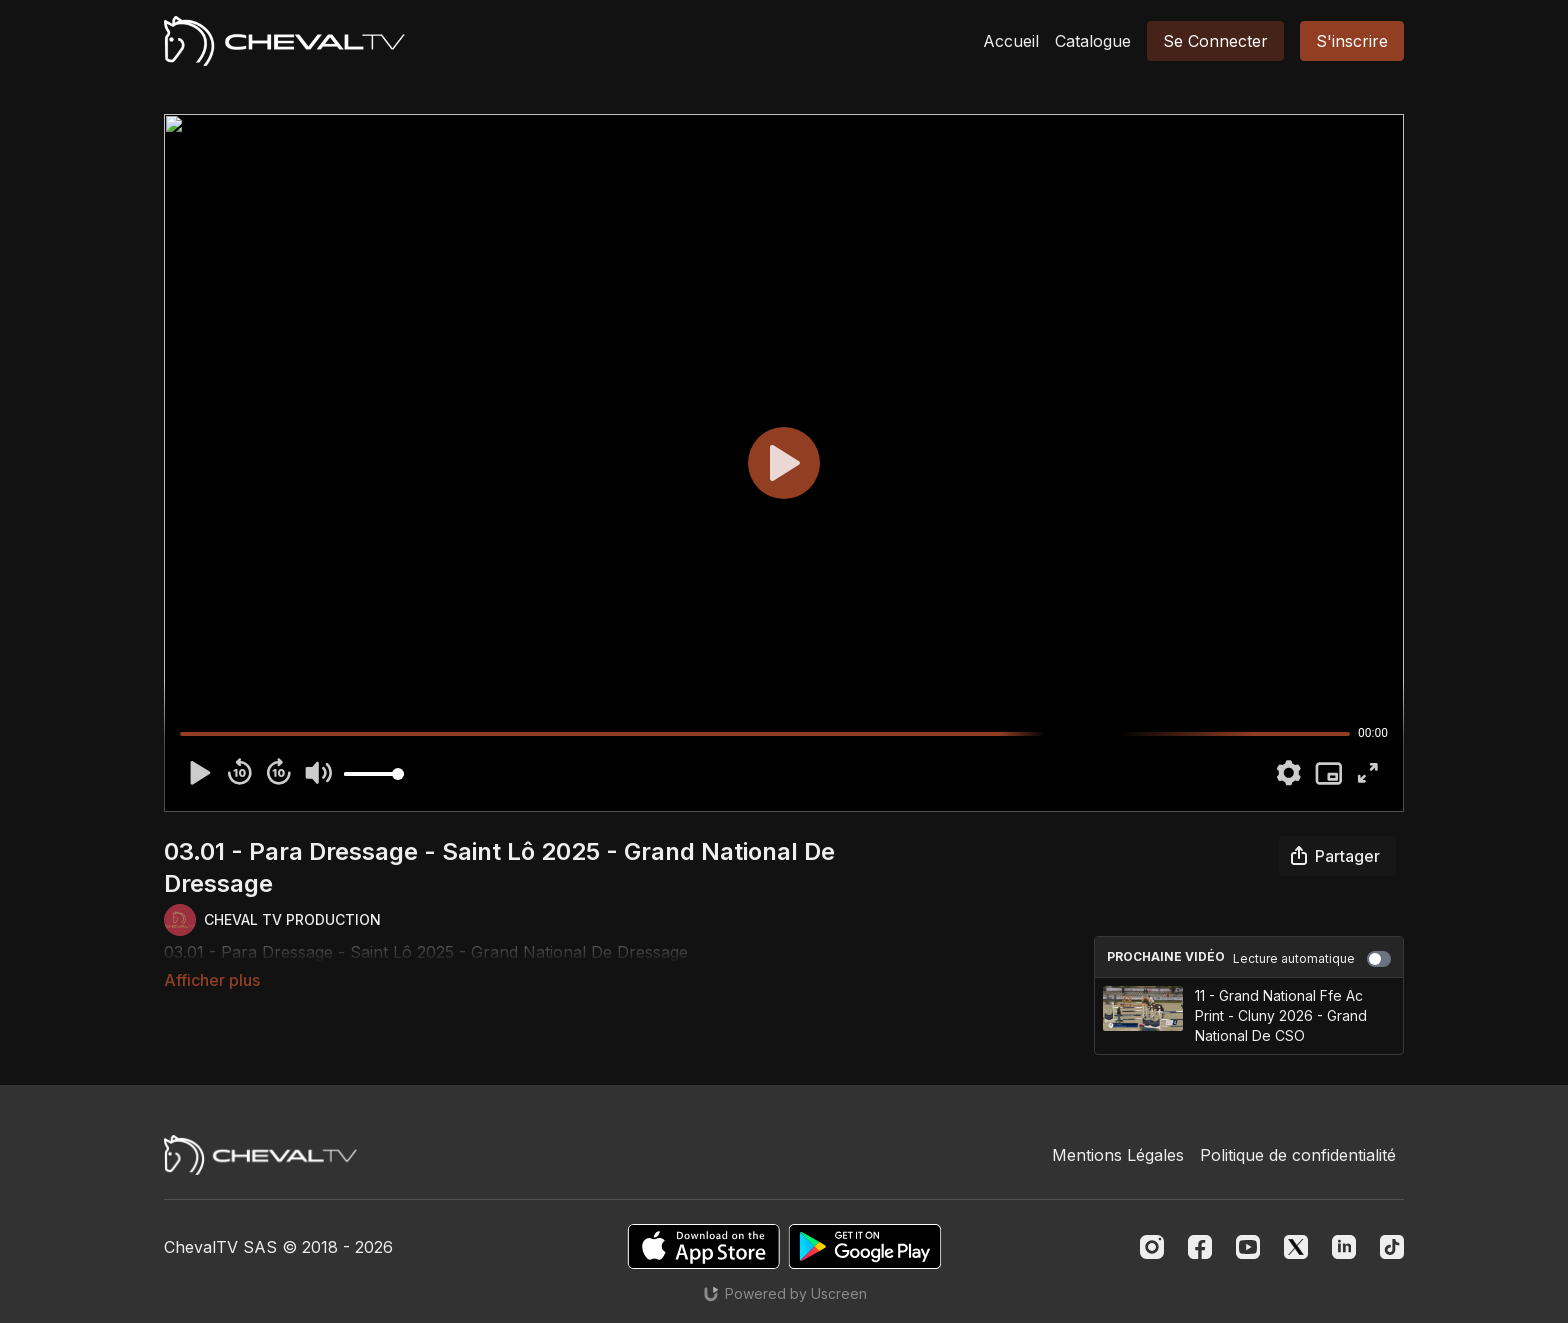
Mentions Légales (1118, 1155)
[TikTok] (1392, 1247)
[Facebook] (1200, 1247)
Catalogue (1093, 41)
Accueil (1011, 41)
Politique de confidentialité (1298, 1155)
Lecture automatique (1312, 959)
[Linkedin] (1344, 1247)
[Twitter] (1296, 1247)
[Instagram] (1152, 1247)
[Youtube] (1248, 1247)
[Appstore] (703, 1246)
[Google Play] (865, 1246)
